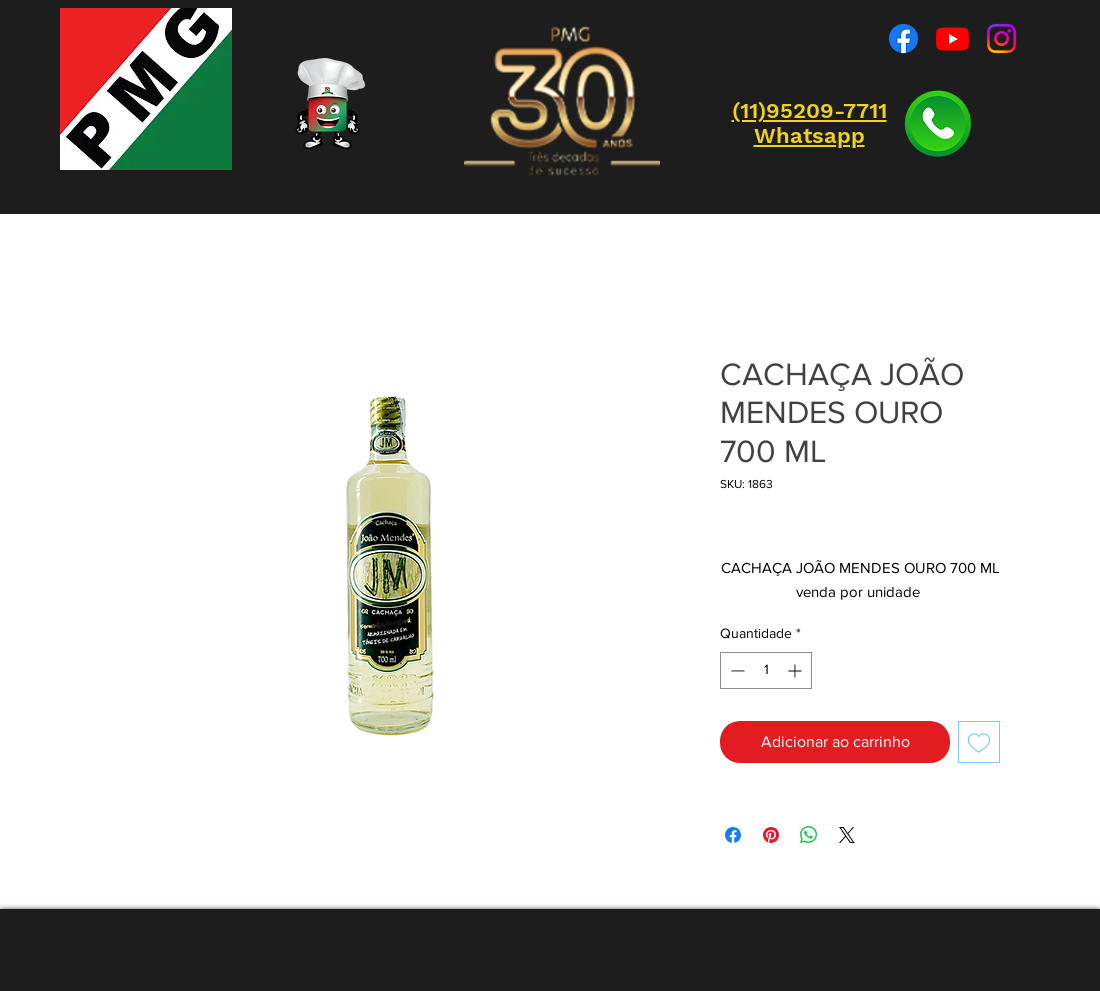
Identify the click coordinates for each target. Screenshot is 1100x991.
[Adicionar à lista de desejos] (979, 742)
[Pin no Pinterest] (771, 835)
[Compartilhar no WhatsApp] (809, 835)
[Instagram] (1001, 38)
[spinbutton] (766, 670)
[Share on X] (847, 835)
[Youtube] (952, 38)
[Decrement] (735, 670)
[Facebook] (903, 38)
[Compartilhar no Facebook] (733, 835)
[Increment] (796, 670)
